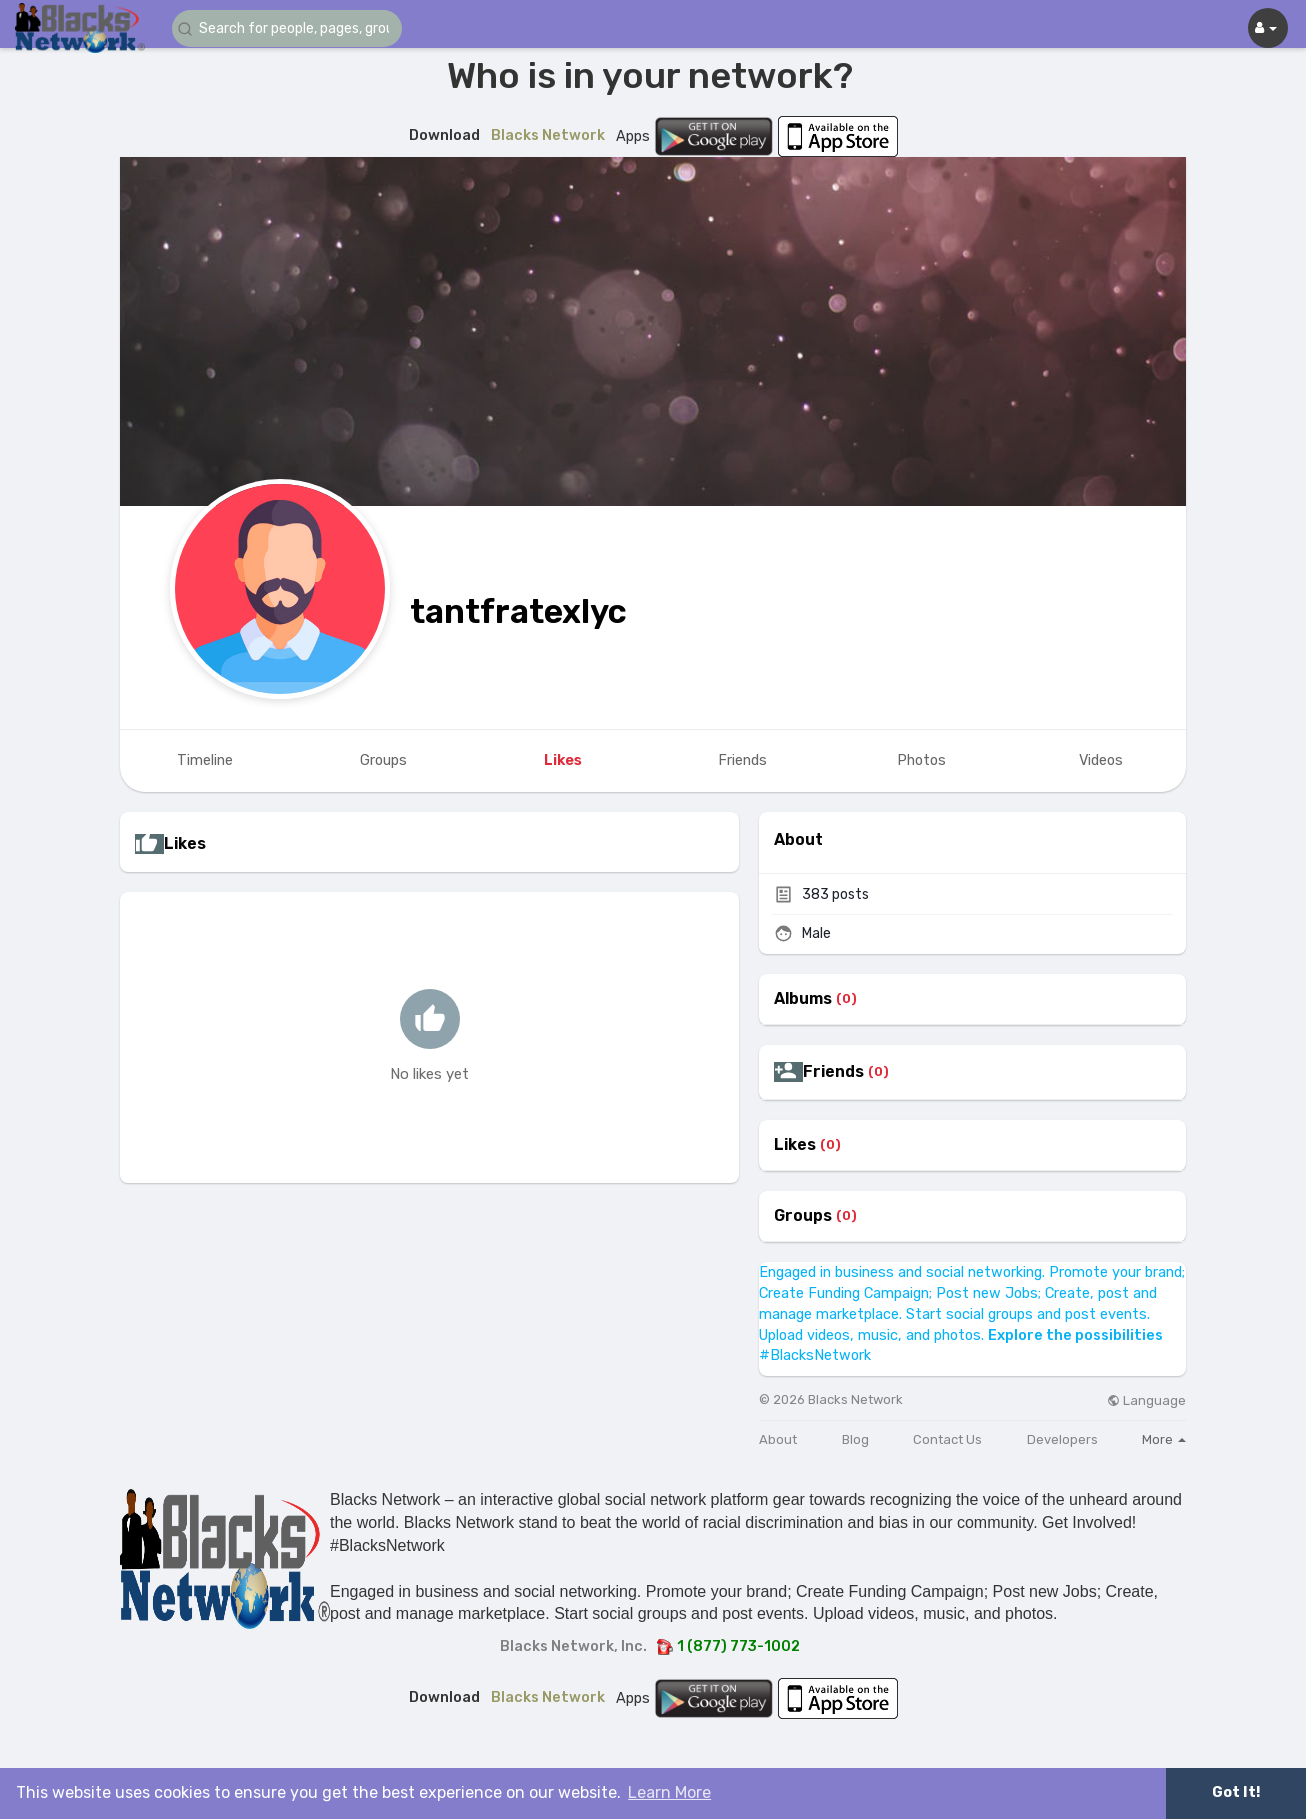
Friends (833, 1072)
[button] (292, 28)
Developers (1062, 1439)
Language (1146, 1400)
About (778, 1439)
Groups (803, 1216)
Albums (803, 999)
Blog (855, 1439)
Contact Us (947, 1439)
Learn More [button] (669, 1792)
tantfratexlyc (518, 611)
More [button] (1164, 1439)
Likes (795, 1145)
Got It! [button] (1236, 1792)
